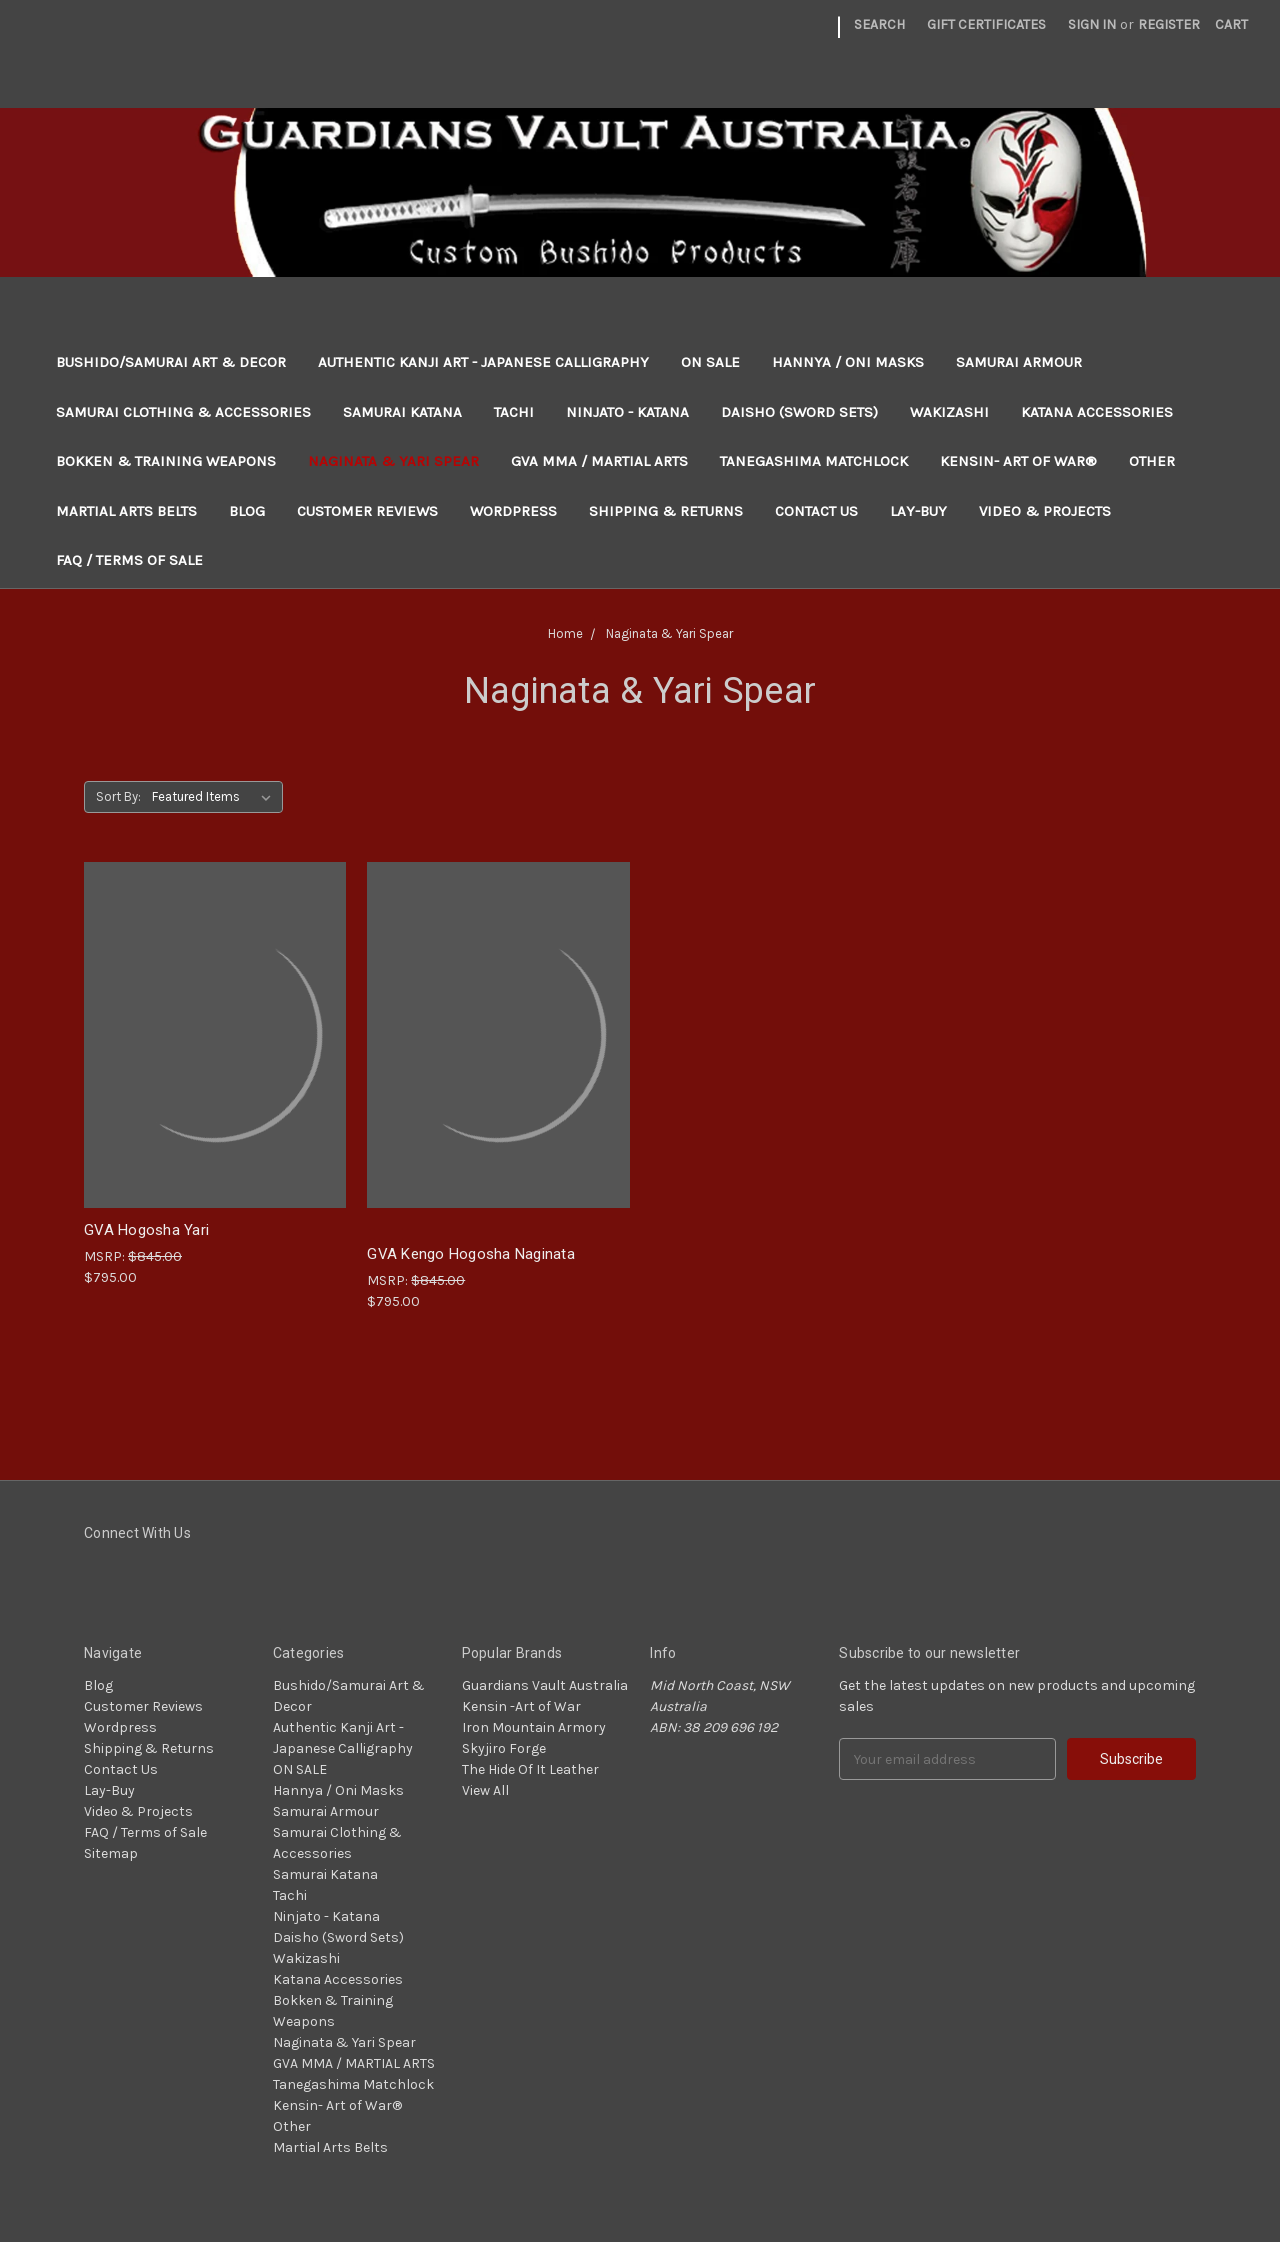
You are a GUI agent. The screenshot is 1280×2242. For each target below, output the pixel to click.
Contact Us (816, 511)
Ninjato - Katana (627, 412)
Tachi (514, 412)
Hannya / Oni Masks (848, 362)
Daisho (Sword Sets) (799, 412)
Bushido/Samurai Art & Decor (171, 362)
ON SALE (710, 362)
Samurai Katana (402, 412)
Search (879, 24)
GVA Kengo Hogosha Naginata (471, 1254)
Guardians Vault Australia (545, 1685)
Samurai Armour (1019, 362)
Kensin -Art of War (521, 1706)
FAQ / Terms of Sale (129, 560)
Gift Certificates (986, 24)
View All (485, 1790)
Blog (247, 511)
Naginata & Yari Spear (393, 461)
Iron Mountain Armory (534, 1727)
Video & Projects (1045, 511)
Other (1152, 461)
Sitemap (111, 1853)
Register (1169, 24)
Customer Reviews (367, 511)
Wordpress (513, 511)
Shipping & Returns (666, 511)
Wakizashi (949, 412)
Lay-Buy (918, 511)
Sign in (1092, 24)
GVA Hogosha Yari (146, 1230)
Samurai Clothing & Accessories (183, 412)
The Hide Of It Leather (530, 1769)
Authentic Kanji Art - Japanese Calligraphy (483, 362)
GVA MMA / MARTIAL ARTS (599, 461)
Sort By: (118, 796)
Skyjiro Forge (504, 1748)
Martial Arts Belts (126, 511)
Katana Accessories (1097, 412)
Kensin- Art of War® (1018, 461)
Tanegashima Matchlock (814, 461)
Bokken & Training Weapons (166, 461)
